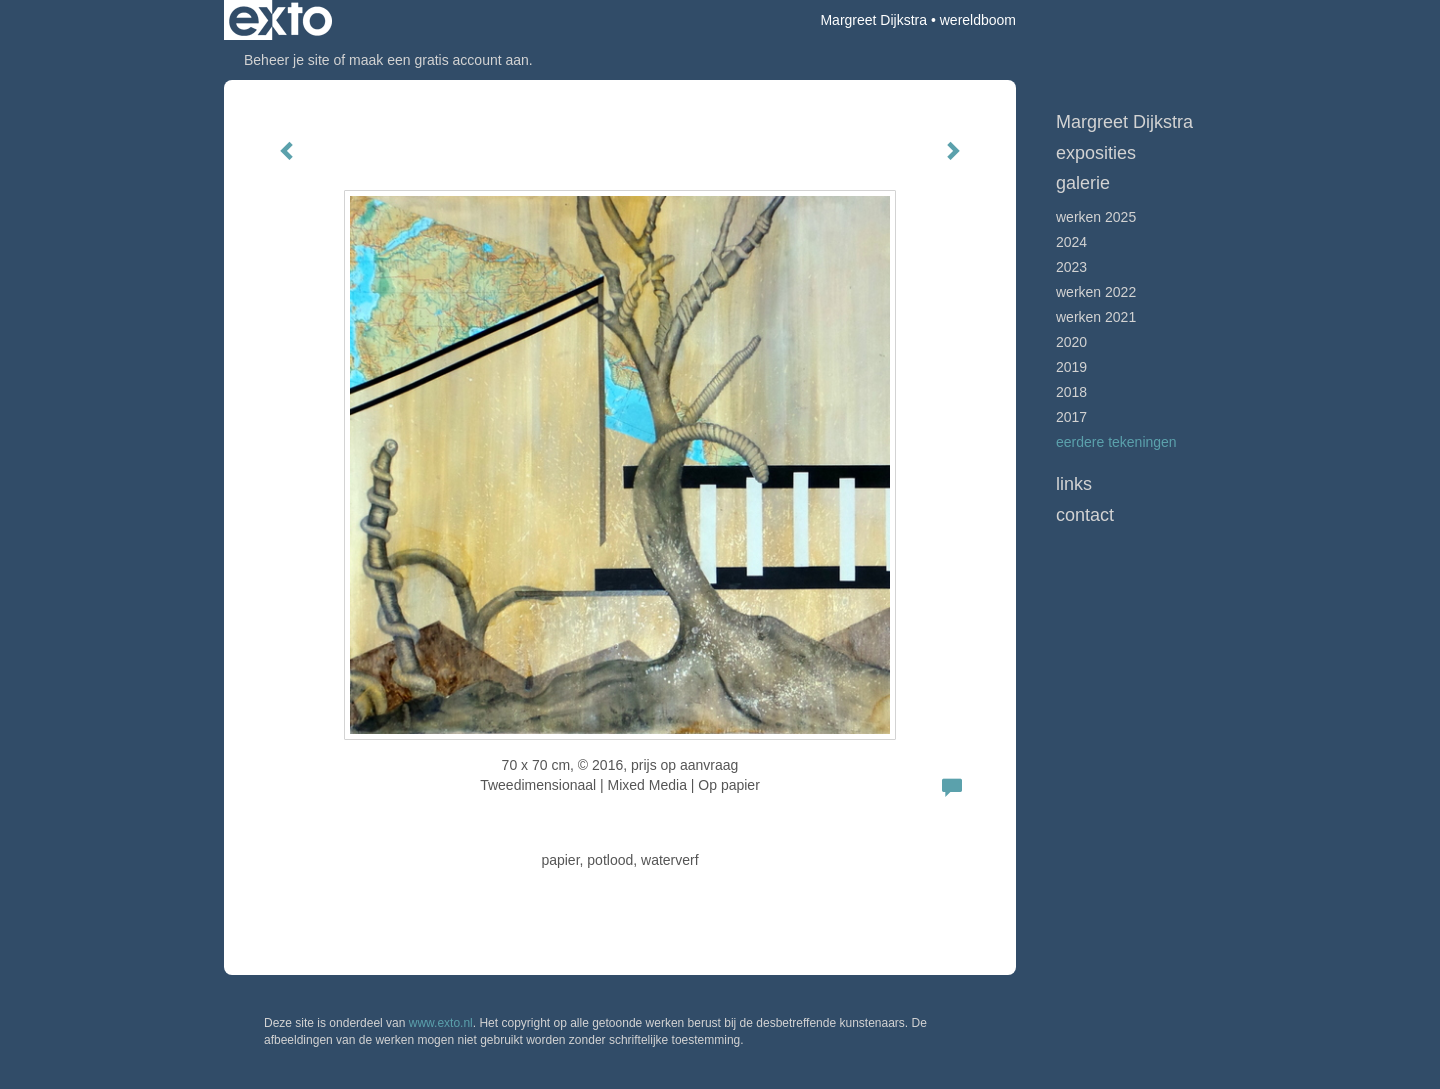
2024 (1071, 242)
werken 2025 (1096, 217)
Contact (1085, 515)
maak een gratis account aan (439, 60)
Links (1074, 484)
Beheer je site (287, 60)
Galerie (1083, 183)
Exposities (1096, 153)
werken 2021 (1096, 317)
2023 (1071, 267)
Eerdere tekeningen (1116, 442)
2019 (1071, 367)
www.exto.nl (441, 1023)
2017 (1071, 417)
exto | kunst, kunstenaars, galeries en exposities (280, 20)
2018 (1071, 392)
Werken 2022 (1096, 292)
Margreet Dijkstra (873, 20)
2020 (1071, 342)
